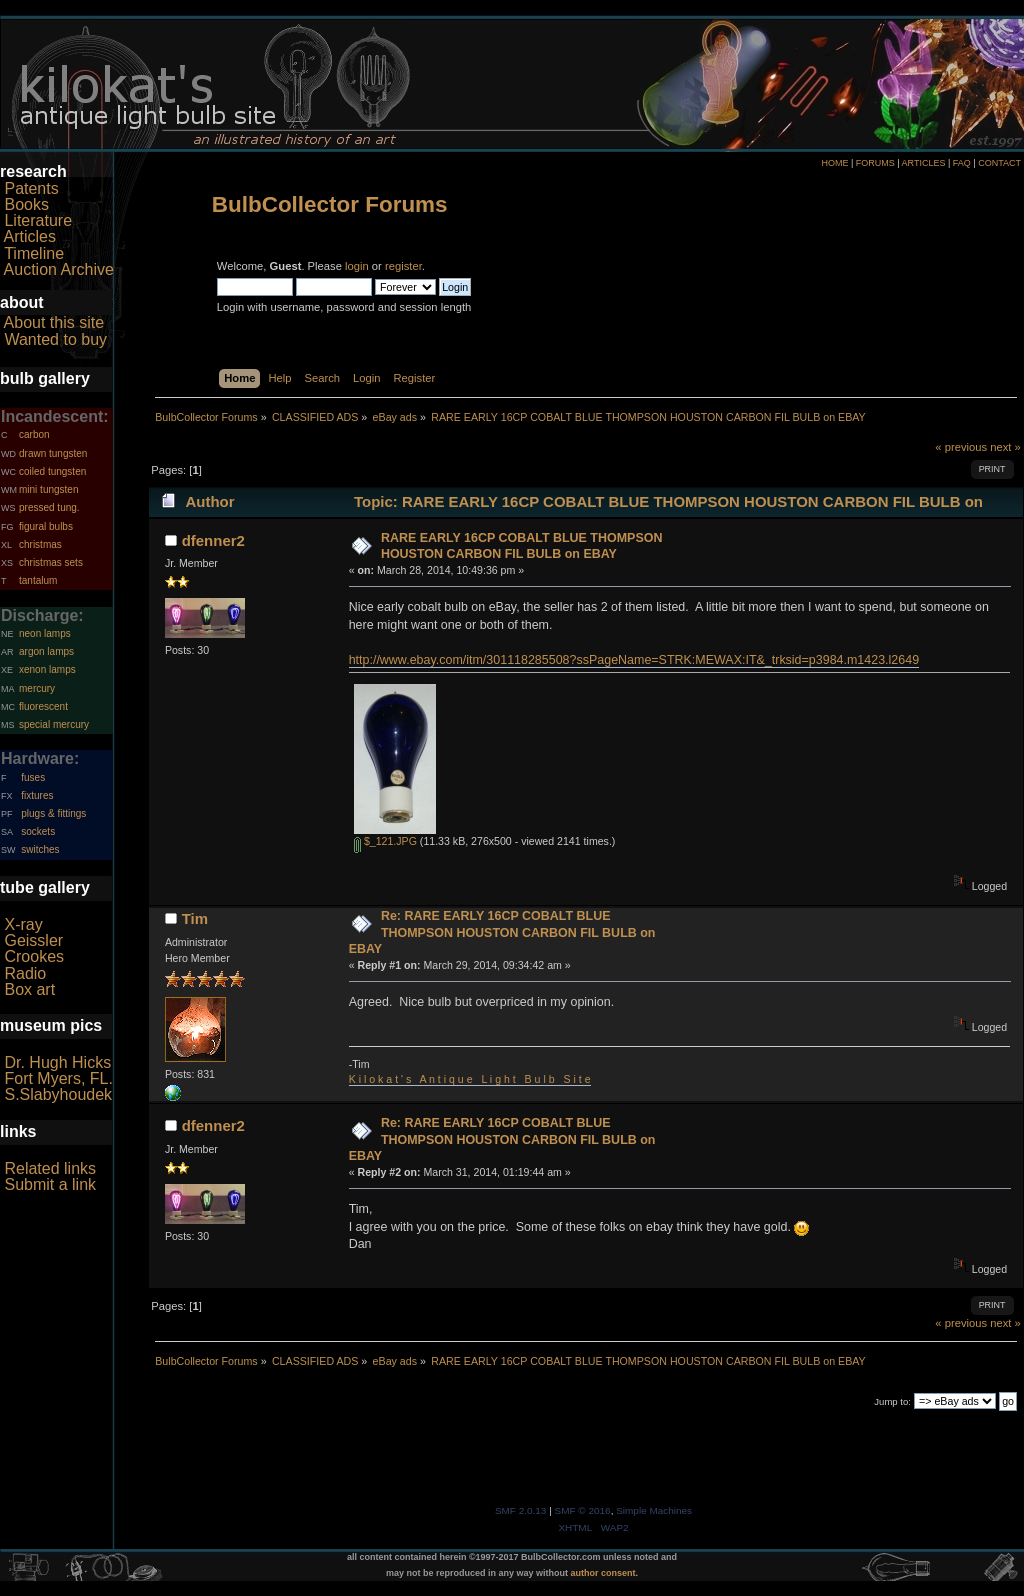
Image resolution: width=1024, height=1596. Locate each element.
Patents (31, 188)
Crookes (34, 956)
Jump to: (892, 1401)
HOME (834, 163)
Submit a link (50, 1184)
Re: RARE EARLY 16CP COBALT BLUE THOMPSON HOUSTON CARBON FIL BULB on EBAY (502, 932)
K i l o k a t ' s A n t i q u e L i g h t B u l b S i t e (470, 1079)
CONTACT (999, 163)
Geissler (33, 940)
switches (40, 849)
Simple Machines (654, 1510)
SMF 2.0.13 (521, 1510)
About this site (54, 322)
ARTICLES (924, 163)
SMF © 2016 (583, 1510)
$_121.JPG (385, 841)
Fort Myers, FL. (58, 1078)
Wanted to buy (55, 339)
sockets (38, 831)
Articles (30, 236)
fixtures (37, 795)
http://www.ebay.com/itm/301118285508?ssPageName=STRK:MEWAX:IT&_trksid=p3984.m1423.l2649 (634, 660)
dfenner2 (213, 540)
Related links (50, 1168)
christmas (40, 544)
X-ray (23, 924)
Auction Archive (59, 269)
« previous (961, 447)
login (357, 266)
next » (1005, 447)
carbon (34, 434)
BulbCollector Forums (330, 204)
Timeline (34, 253)
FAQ (962, 163)
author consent (603, 1573)
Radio (25, 973)
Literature (38, 220)
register (403, 266)
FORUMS (875, 163)
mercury (37, 688)
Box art (29, 989)
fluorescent (43, 706)
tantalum (38, 580)
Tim (195, 918)
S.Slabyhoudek (58, 1094)
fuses (33, 777)
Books (26, 204)
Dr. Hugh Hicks (57, 1062)
